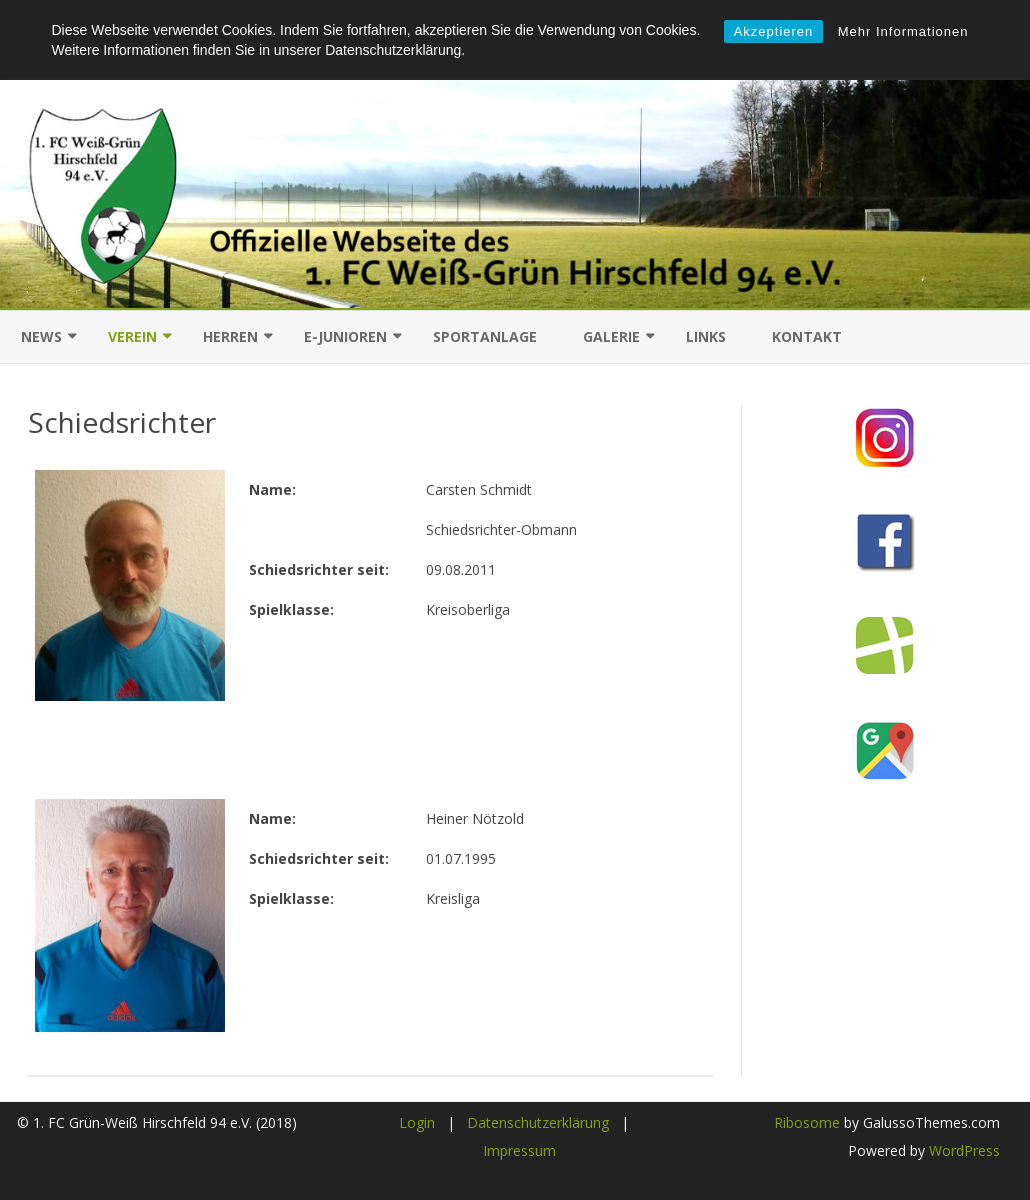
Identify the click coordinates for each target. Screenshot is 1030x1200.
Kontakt (807, 336)
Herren (230, 336)
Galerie (611, 336)
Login (417, 1122)
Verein (132, 336)
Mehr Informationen (903, 31)
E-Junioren (345, 336)
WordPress (962, 1150)
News (41, 336)
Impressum (519, 1150)
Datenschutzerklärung (538, 1122)
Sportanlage (485, 336)
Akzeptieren (774, 31)
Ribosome (807, 1122)
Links (706, 336)
